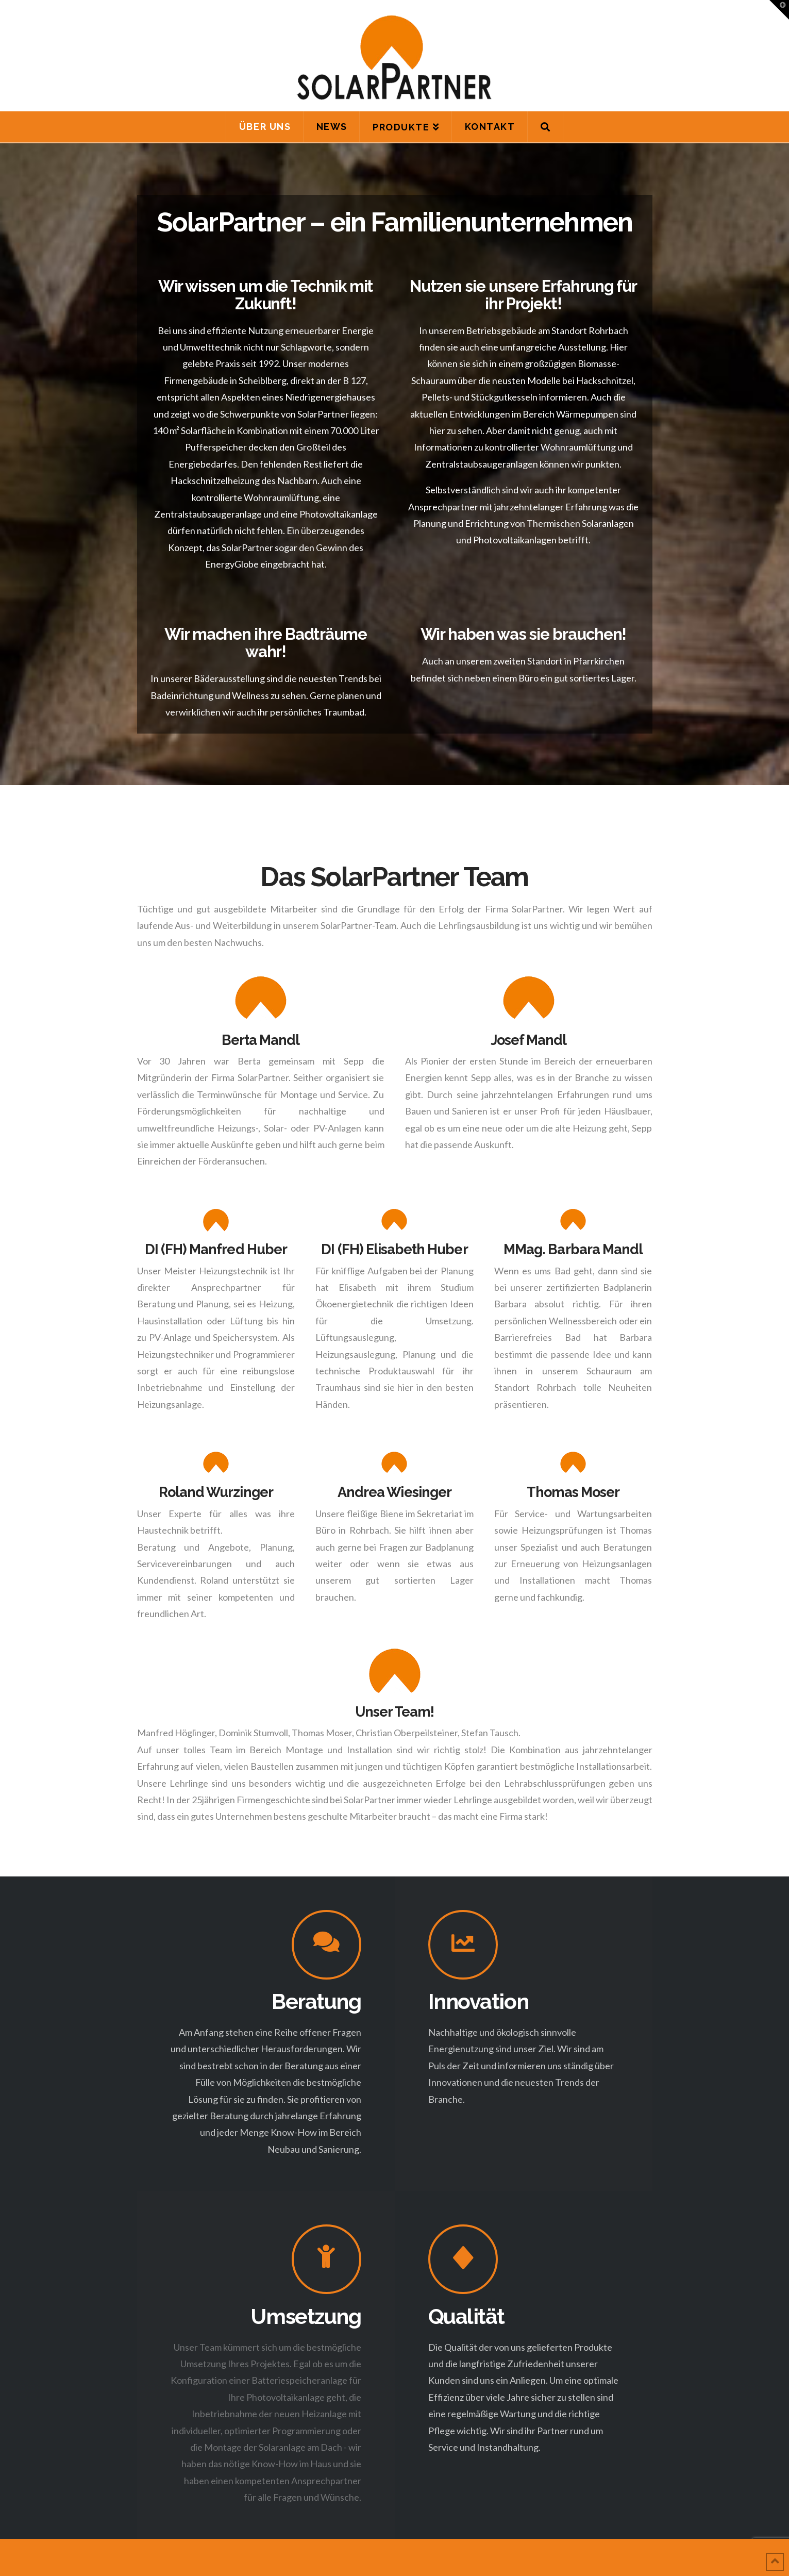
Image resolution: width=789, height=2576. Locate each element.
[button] (779, 10)
